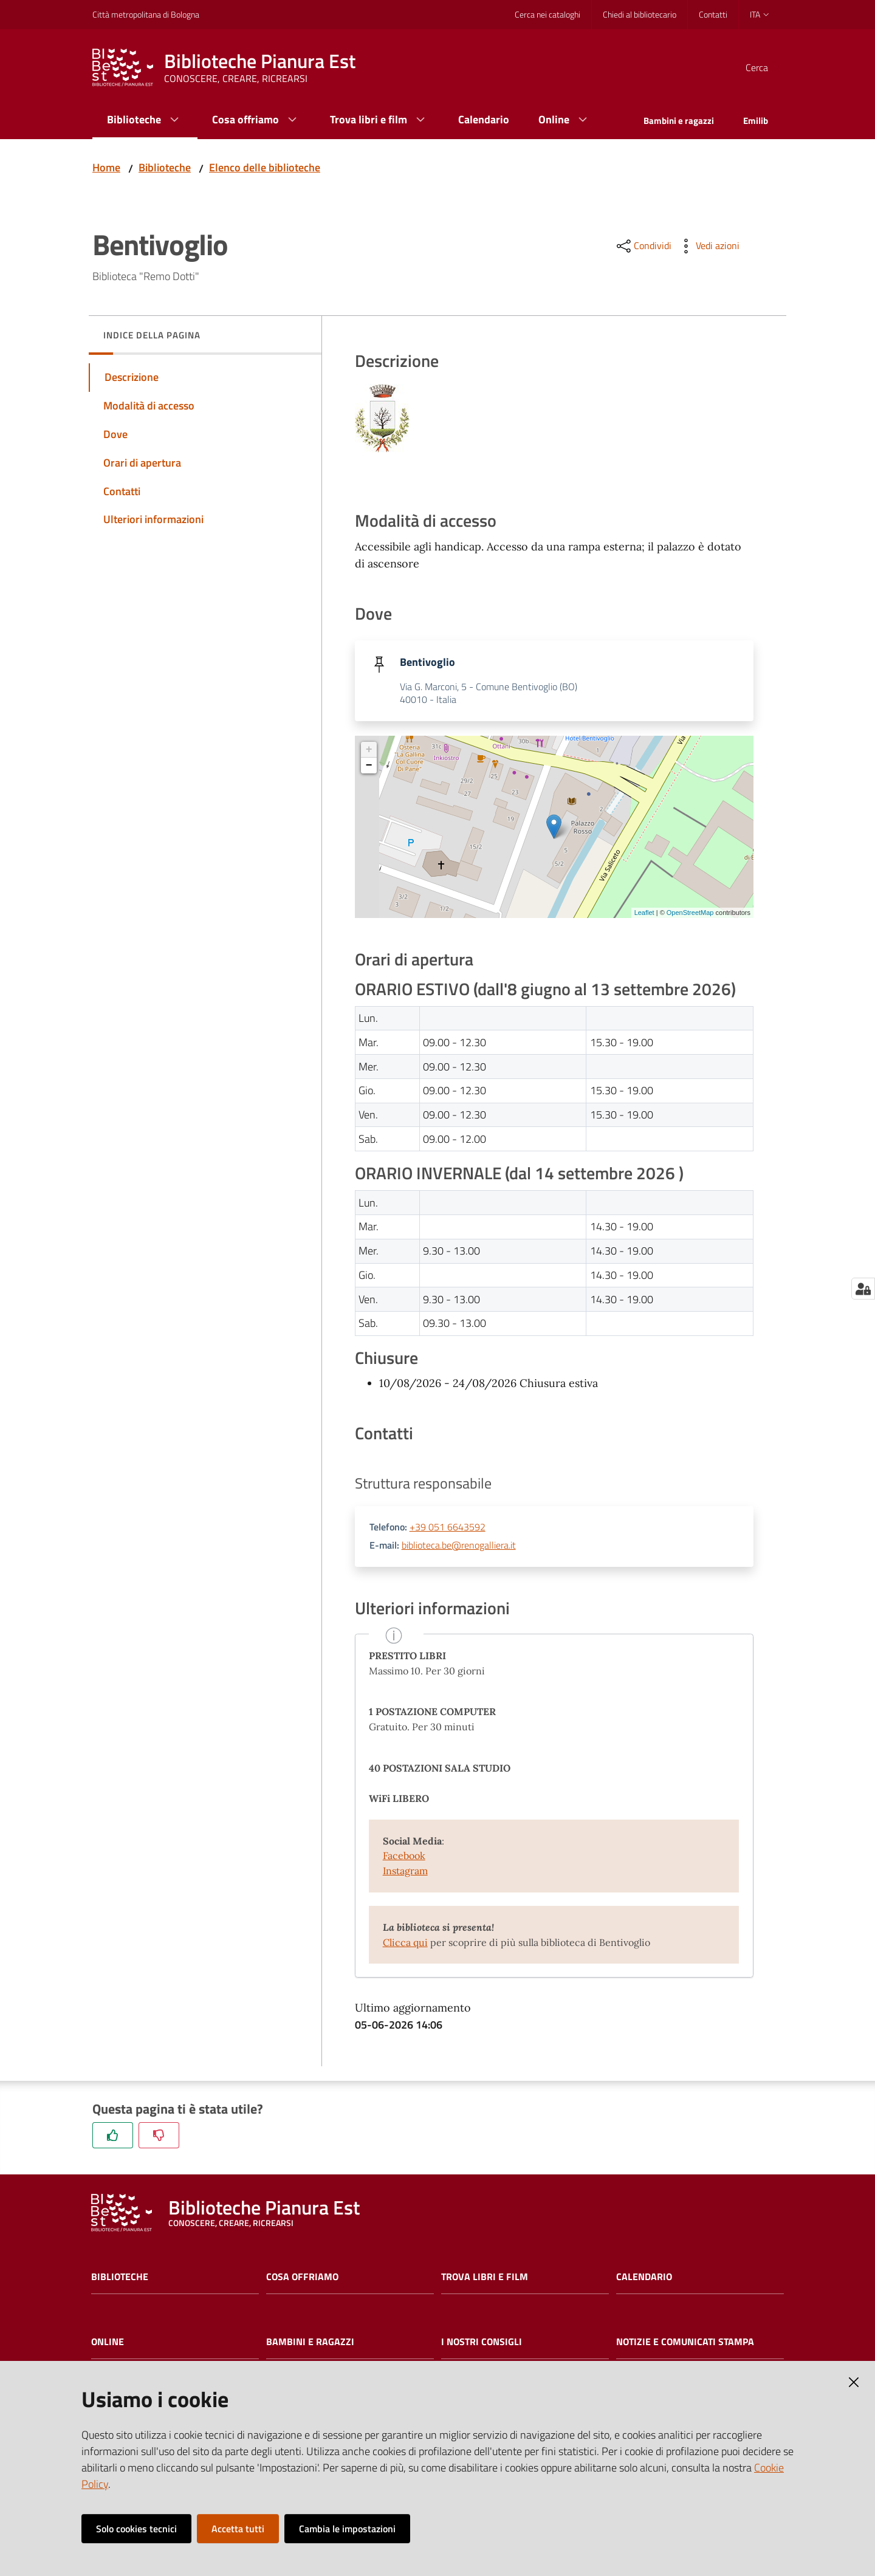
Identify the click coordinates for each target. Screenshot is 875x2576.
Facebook (404, 1857)
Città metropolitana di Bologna (145, 14)
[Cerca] (768, 67)
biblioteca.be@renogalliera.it (459, 1546)
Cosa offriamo (302, 2278)
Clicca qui (405, 1943)
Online (107, 2343)
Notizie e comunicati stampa (685, 2343)
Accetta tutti (237, 2528)
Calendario (644, 2278)
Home (106, 167)
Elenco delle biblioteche (264, 167)
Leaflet (644, 913)
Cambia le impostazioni (347, 2528)
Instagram (405, 1872)
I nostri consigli (481, 2343)
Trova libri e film (484, 2278)
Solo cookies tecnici (136, 2528)
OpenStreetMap (690, 913)
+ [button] (369, 751)
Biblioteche (165, 167)
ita (760, 14)
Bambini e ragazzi (310, 2343)
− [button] (369, 766)
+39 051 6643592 (448, 1528)
